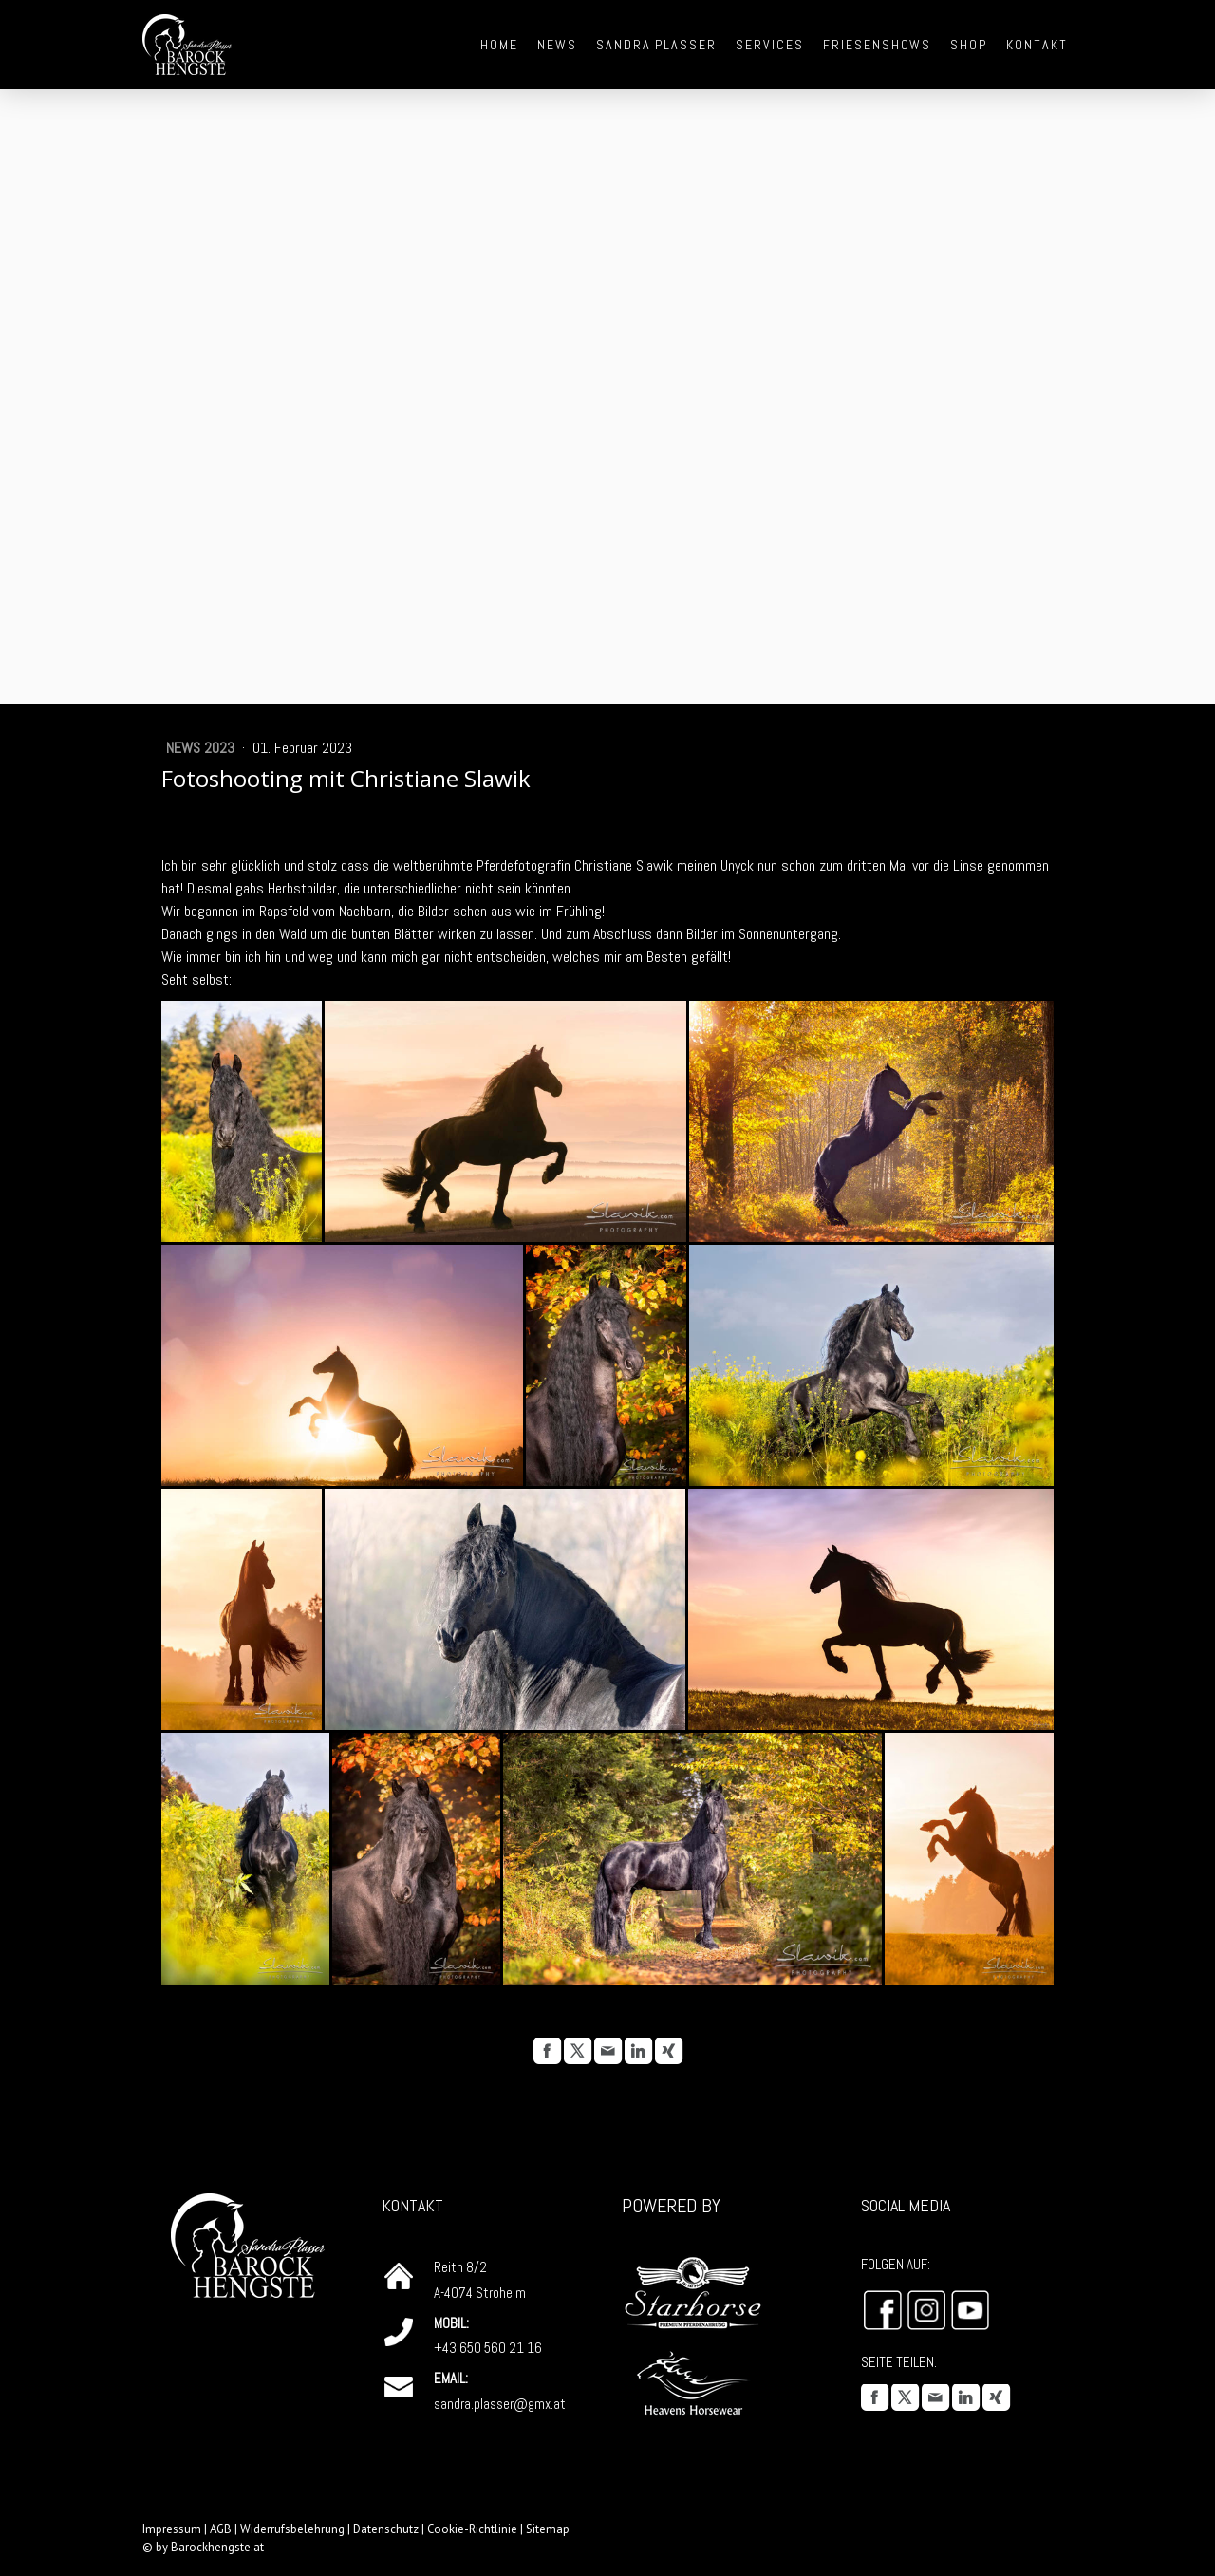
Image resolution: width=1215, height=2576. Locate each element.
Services (770, 44)
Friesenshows (877, 44)
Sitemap (548, 2529)
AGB (221, 2529)
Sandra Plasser (656, 44)
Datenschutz (386, 2529)
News (557, 44)
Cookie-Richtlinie (472, 2529)
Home (499, 44)
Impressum (171, 2529)
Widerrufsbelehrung (292, 2529)
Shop (968, 44)
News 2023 (202, 748)
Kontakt (1037, 44)
